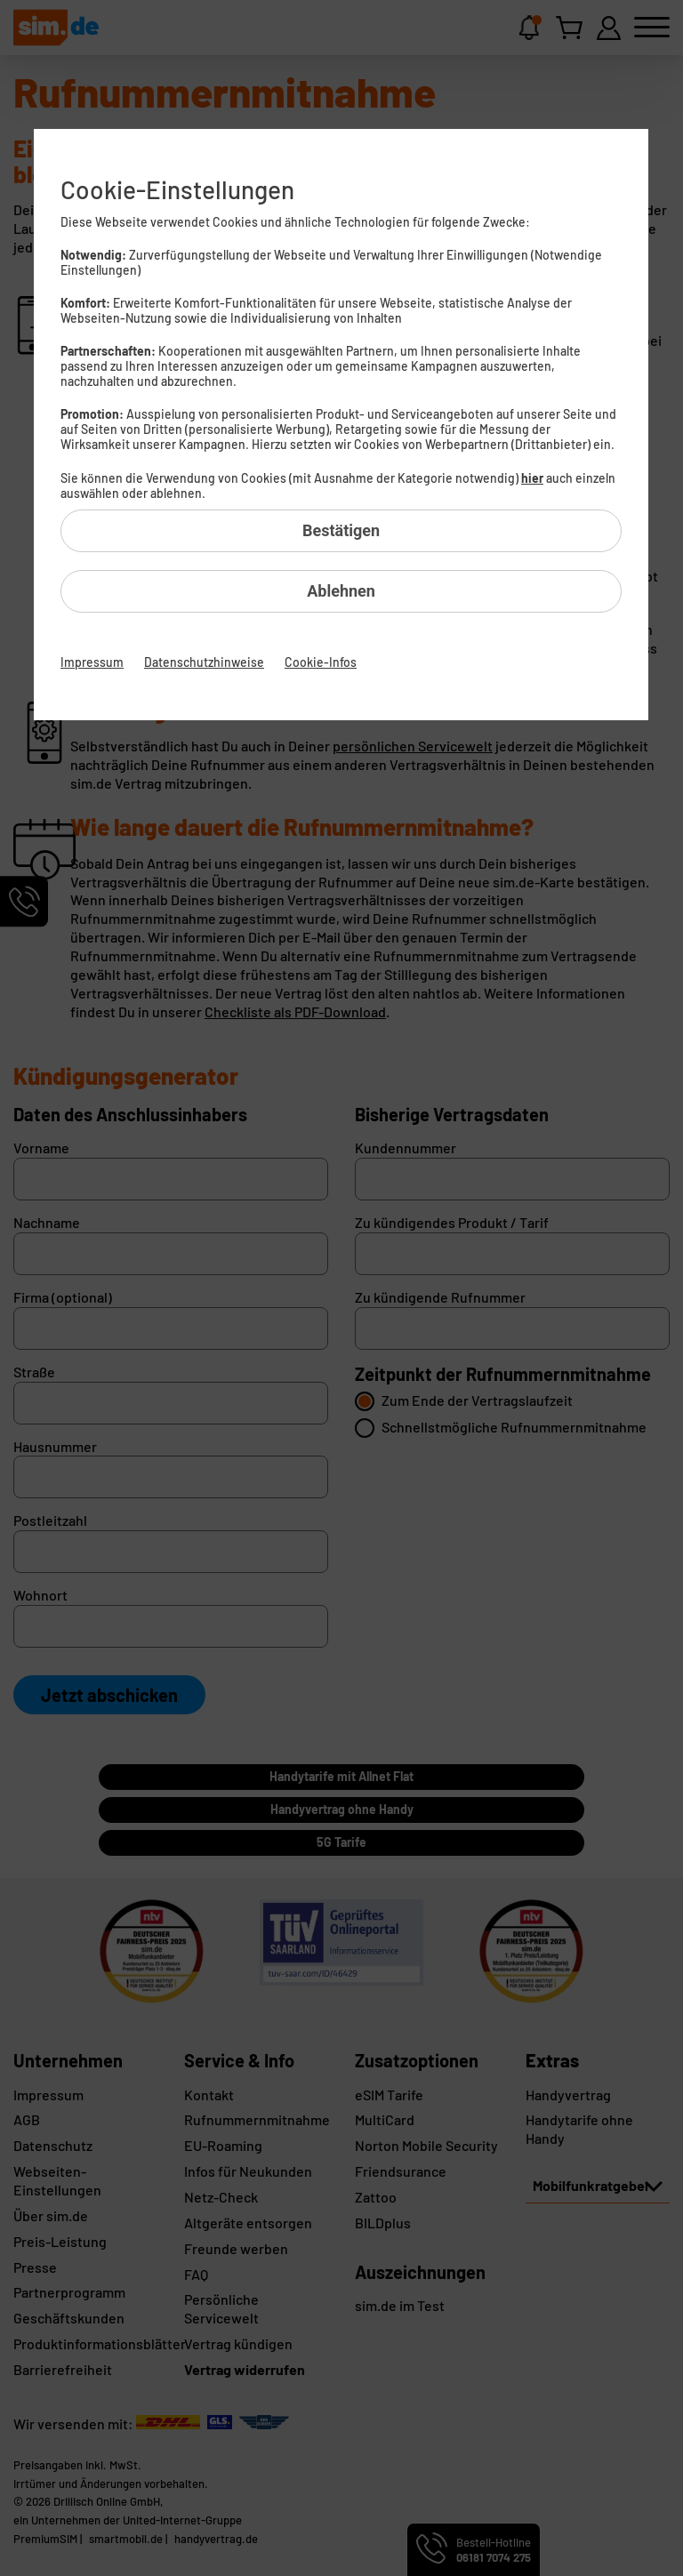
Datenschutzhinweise (204, 662)
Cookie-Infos (321, 662)
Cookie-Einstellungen (177, 189)
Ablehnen (341, 591)
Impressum (92, 662)
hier (532, 478)
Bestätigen (341, 530)
